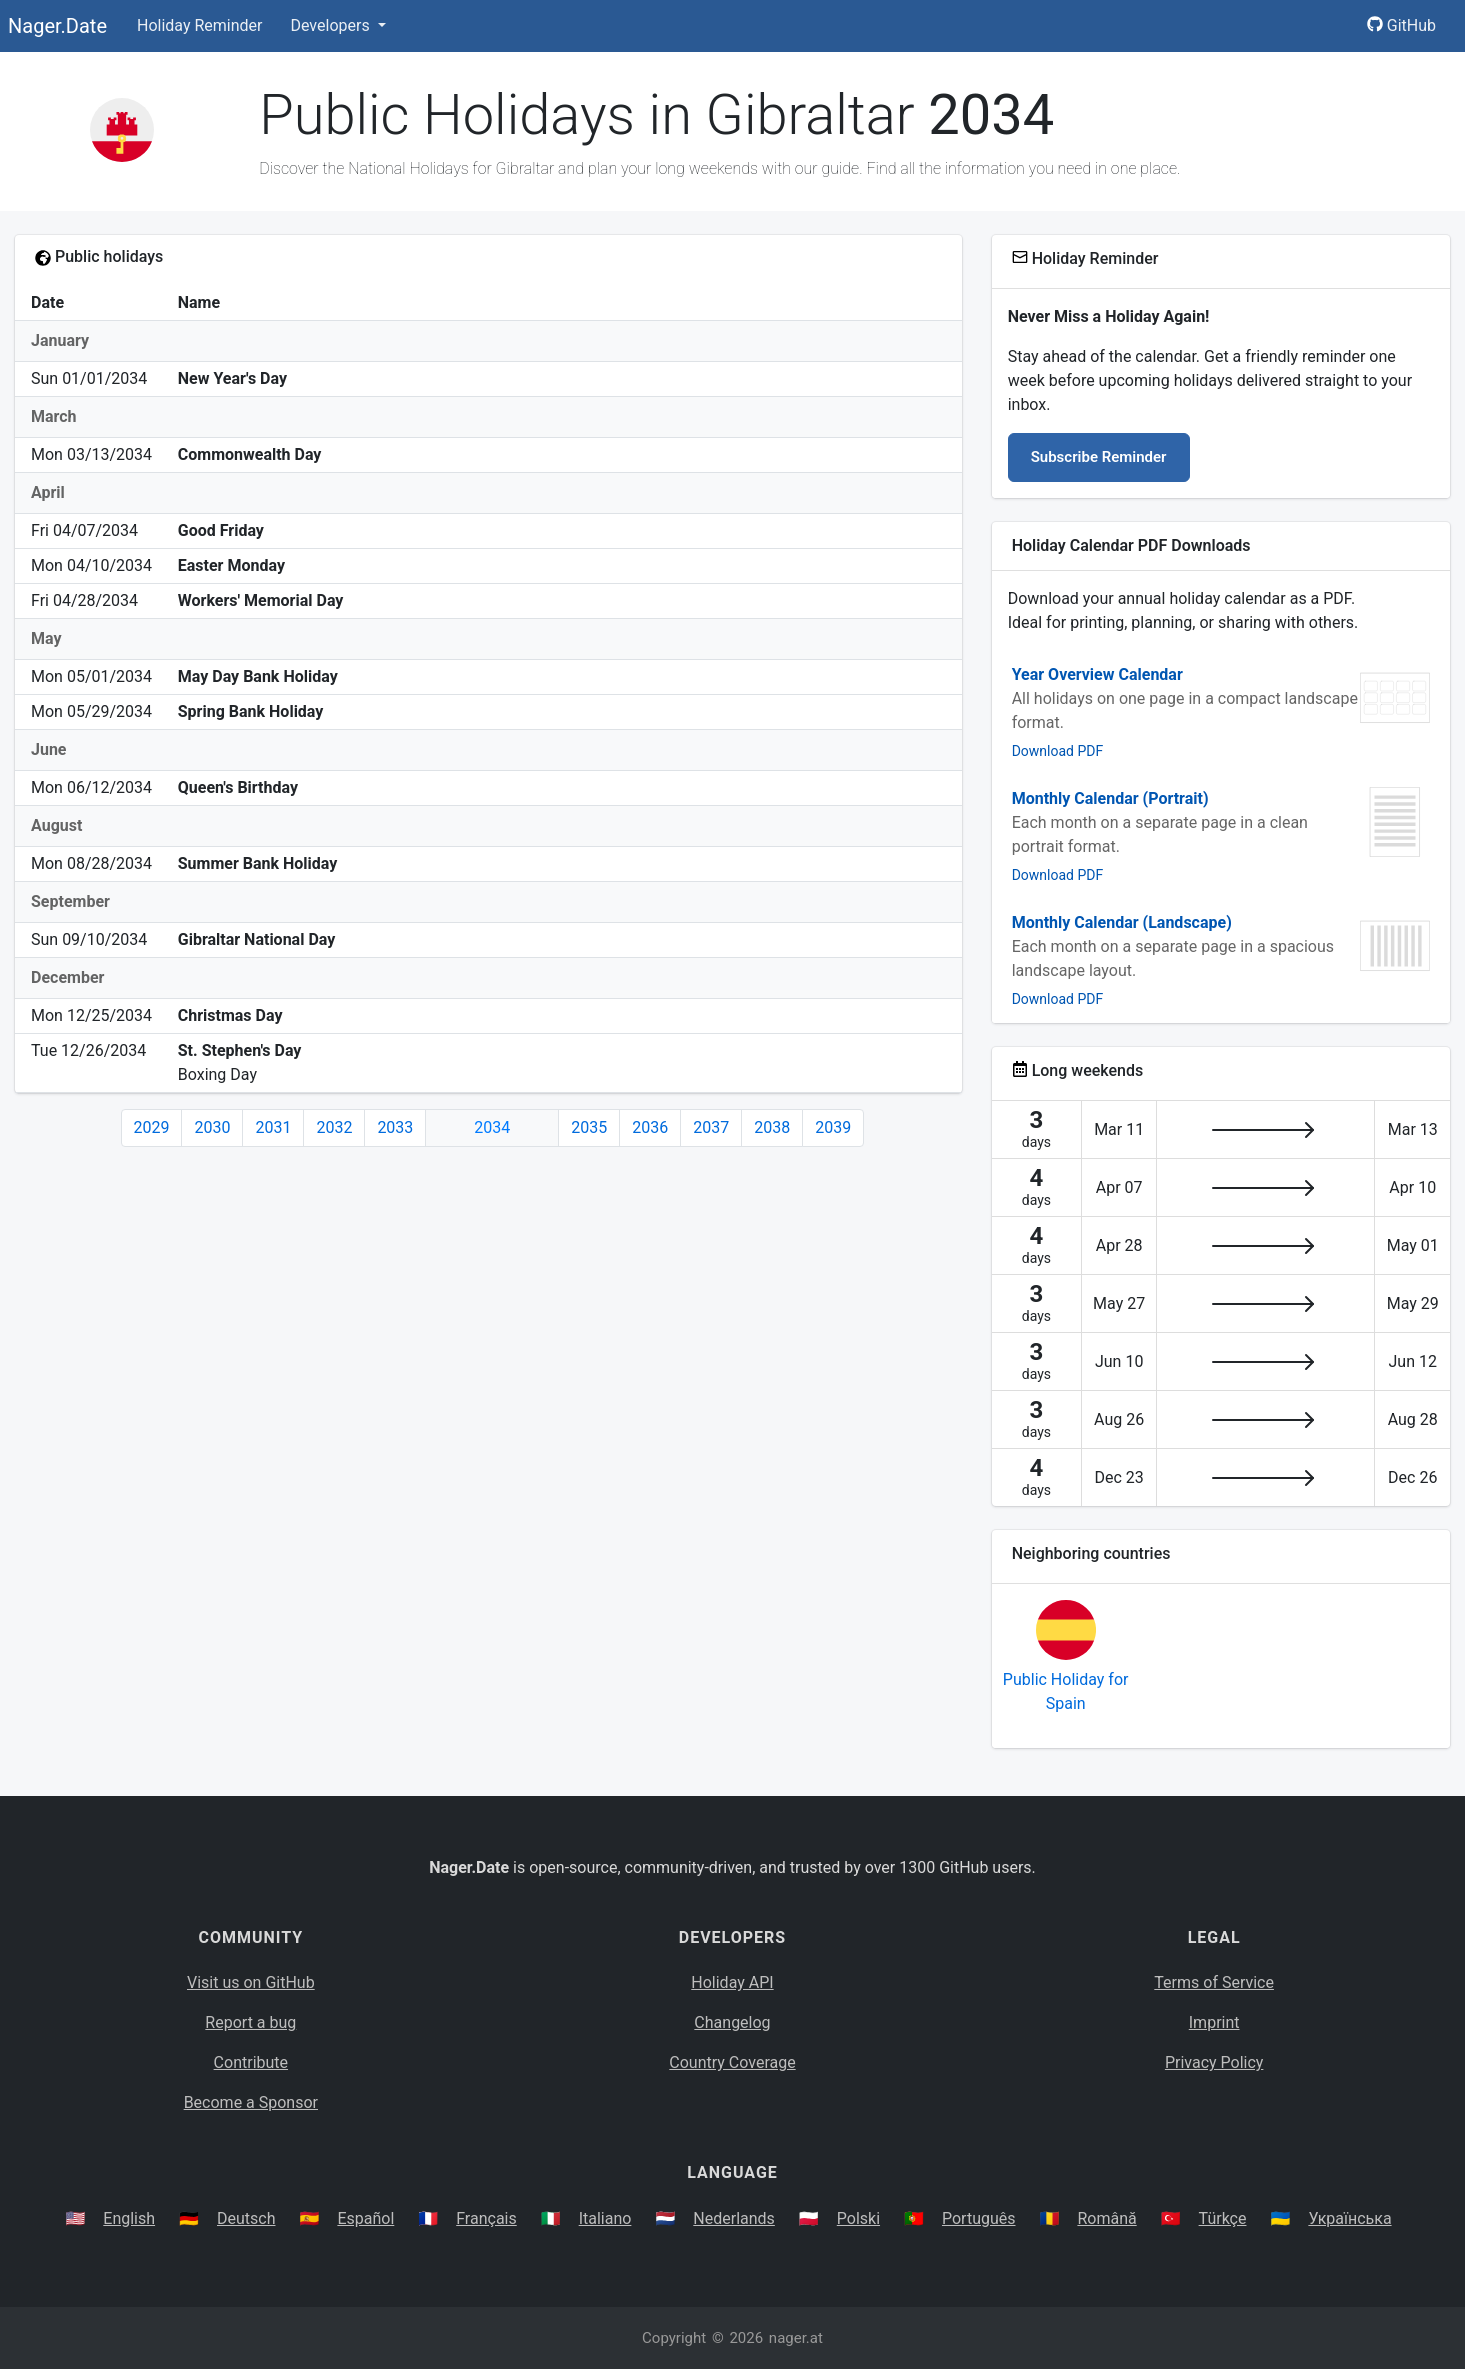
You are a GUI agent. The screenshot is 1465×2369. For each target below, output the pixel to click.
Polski (858, 2218)
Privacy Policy (1214, 2062)
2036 (650, 1127)
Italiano (605, 2218)
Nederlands (734, 2218)
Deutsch (246, 2218)
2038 (772, 1127)
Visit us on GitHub (251, 1982)
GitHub (1401, 25)
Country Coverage (732, 2062)
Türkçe (1223, 2218)
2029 (152, 1127)
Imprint (1214, 2022)
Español (365, 2218)
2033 (395, 1127)
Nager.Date (57, 26)
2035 (589, 1127)
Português (979, 2218)
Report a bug (250, 2022)
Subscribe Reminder (1099, 457)
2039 (833, 1127)
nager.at (796, 2338)
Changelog (732, 2022)
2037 (711, 1127)
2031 (273, 1127)
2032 (334, 1127)
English (129, 2218)
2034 (492, 1127)
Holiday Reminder (200, 25)
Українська (1349, 2218)
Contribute (251, 2062)
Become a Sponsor (251, 2102)
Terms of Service (1214, 1982)
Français (486, 2218)
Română (1106, 2218)
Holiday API (732, 1982)
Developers (331, 25)
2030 (212, 1127)
